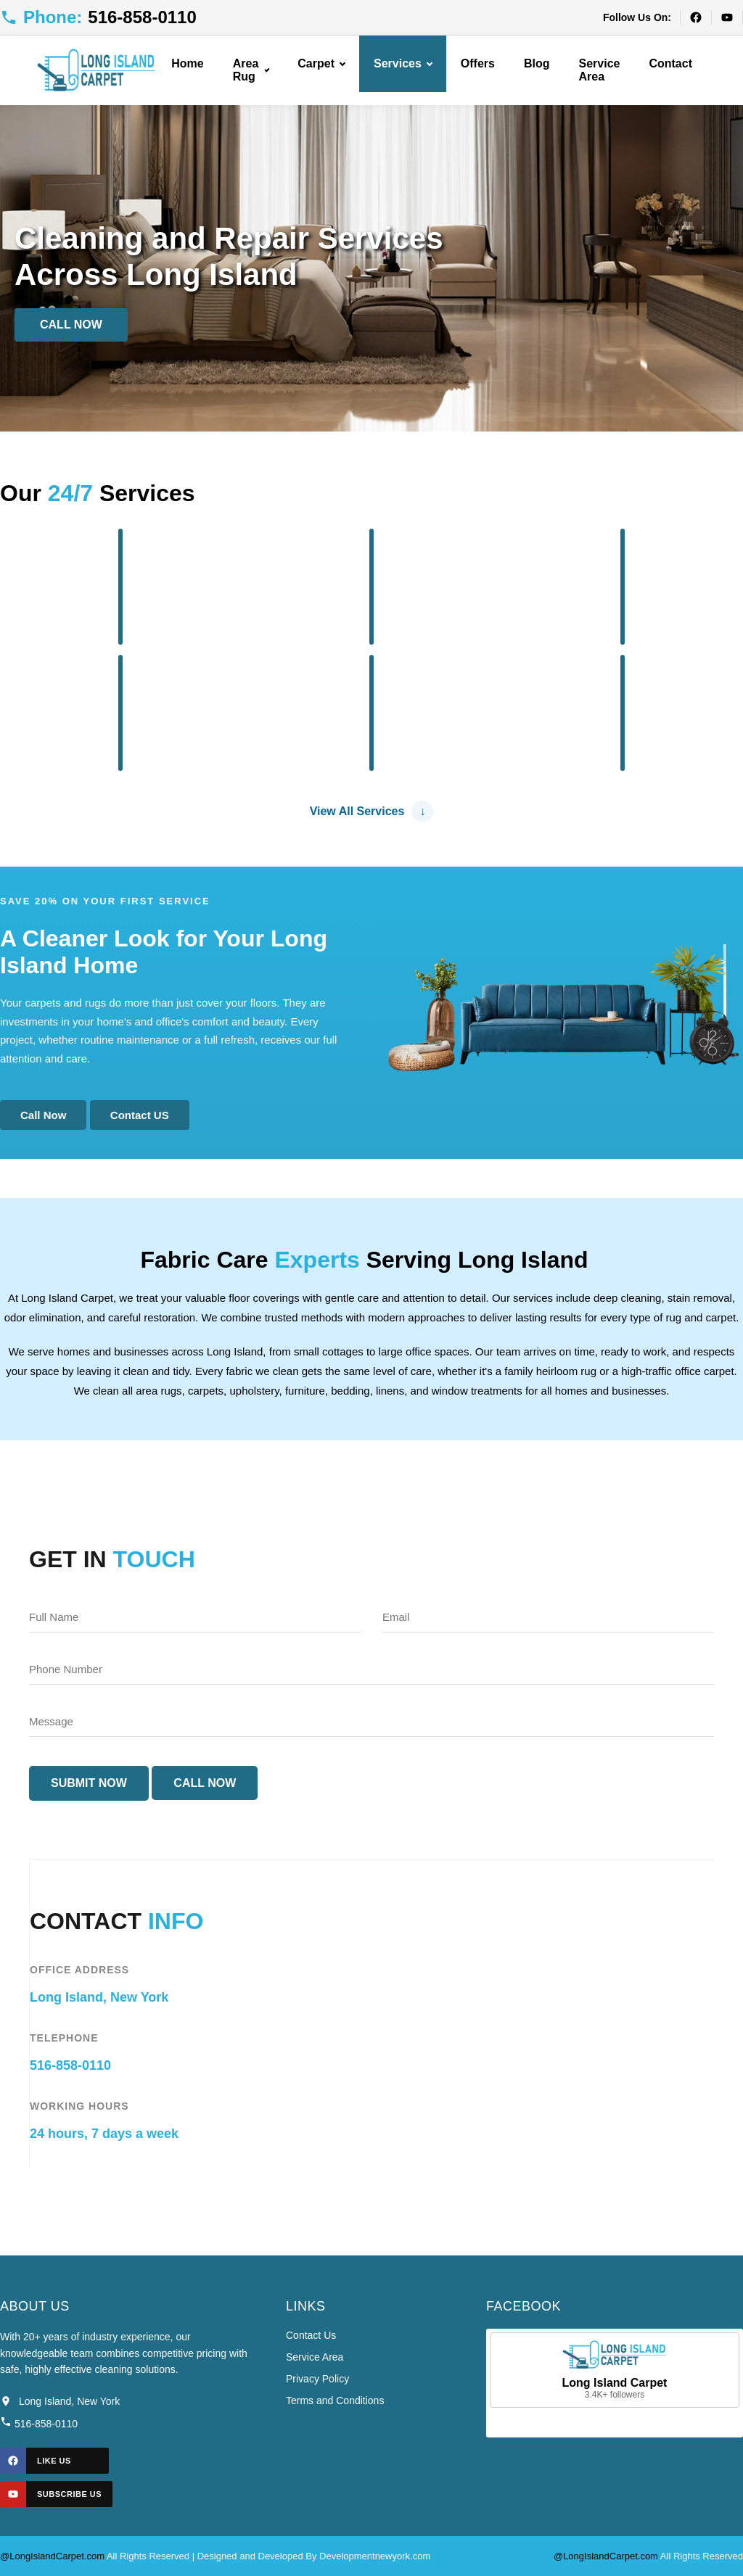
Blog (537, 63)
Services (403, 63)
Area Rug (251, 70)
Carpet (321, 63)
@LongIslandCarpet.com (52, 2556)
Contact (670, 63)
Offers (478, 63)
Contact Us (311, 2335)
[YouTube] (727, 17)
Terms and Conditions (335, 2400)
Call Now (71, 324)
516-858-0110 (70, 2065)
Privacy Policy (317, 2379)
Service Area (599, 70)
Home (187, 63)
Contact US (139, 1115)
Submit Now (89, 1783)
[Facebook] (695, 17)
